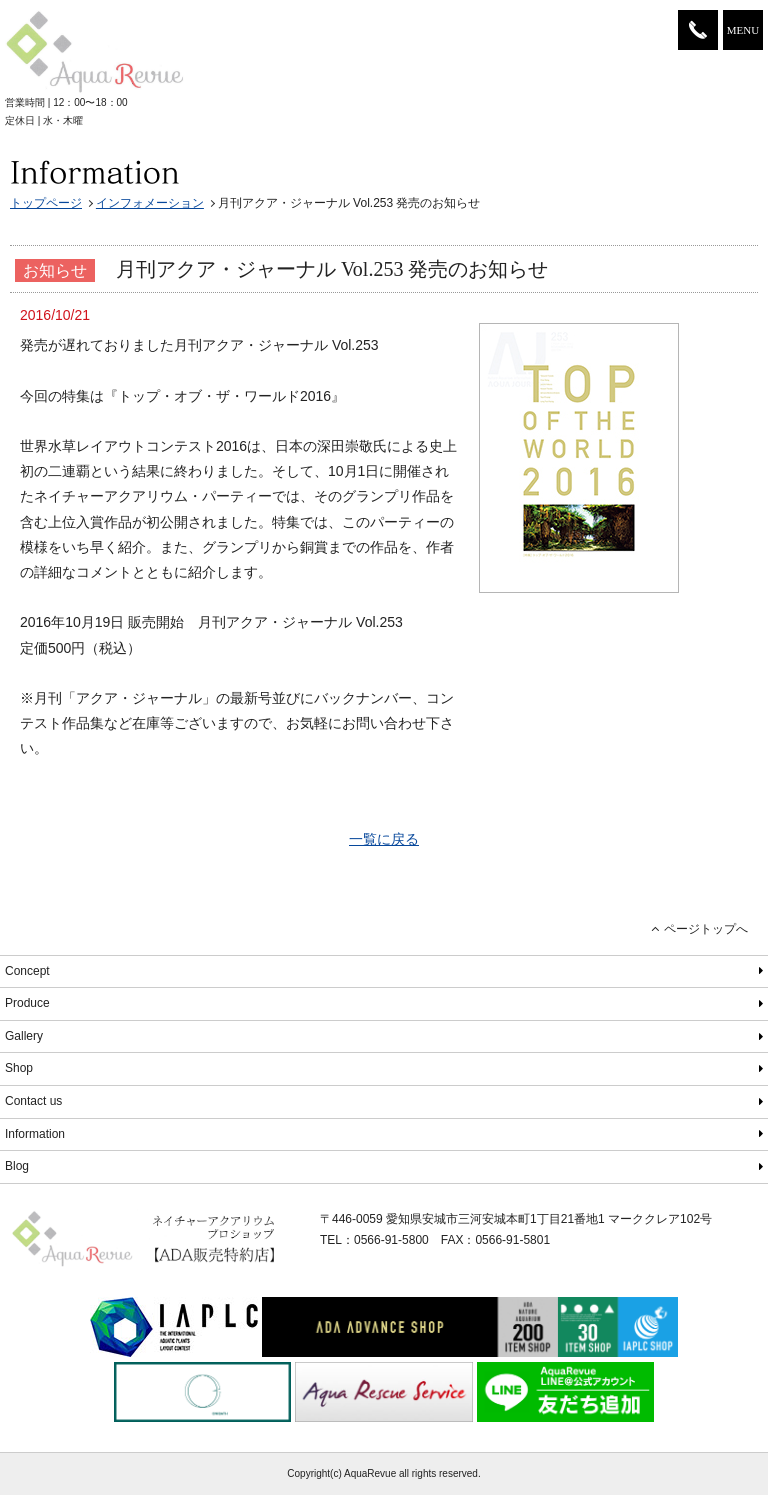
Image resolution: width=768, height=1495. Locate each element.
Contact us (33, 1101)
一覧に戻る (384, 839)
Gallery (24, 1036)
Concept (27, 971)
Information (35, 1134)
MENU (743, 30)
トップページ (46, 203)
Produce (27, 1003)
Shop (19, 1068)
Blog (17, 1166)
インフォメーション (150, 203)
